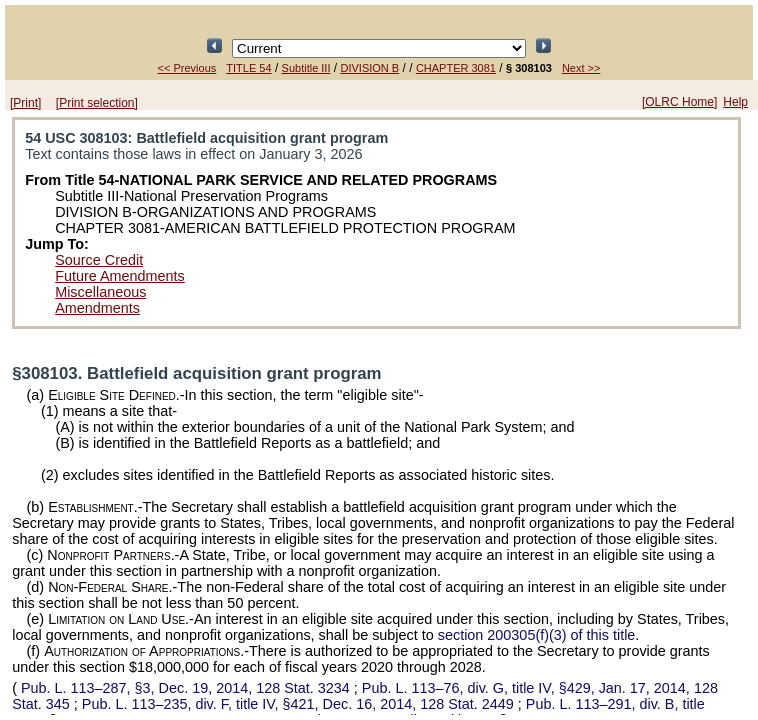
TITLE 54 (248, 68)
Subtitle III (306, 68)
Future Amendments (120, 276)
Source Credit (99, 260)
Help (735, 102)
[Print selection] (97, 103)
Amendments (97, 308)
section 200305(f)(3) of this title (537, 635)
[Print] (25, 103)
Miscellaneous (100, 292)
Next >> (581, 68)
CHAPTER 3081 (456, 68)
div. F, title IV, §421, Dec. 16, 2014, (300, 704)
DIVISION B (370, 68)
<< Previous (187, 68)
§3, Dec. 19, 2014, (185, 688)
